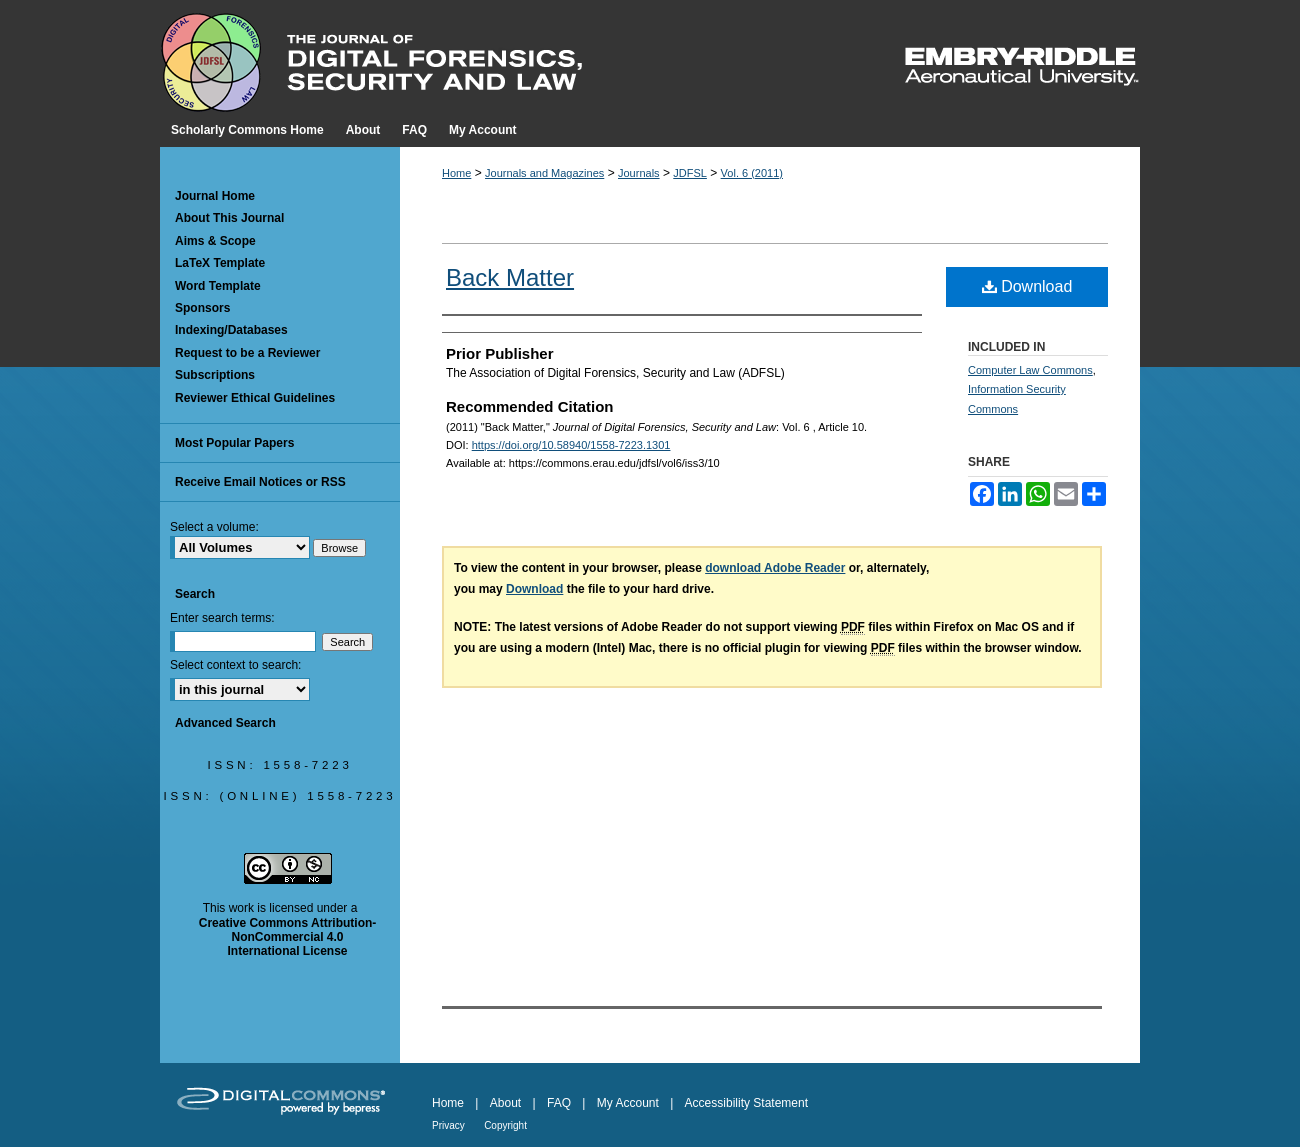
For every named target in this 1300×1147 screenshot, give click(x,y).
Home (456, 173)
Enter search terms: (222, 618)
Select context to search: (235, 665)
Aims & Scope (215, 241)
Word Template (218, 286)
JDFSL (690, 173)
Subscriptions (215, 375)
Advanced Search (225, 723)
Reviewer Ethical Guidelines (255, 398)
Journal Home (215, 196)
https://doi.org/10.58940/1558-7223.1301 (571, 445)
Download (1027, 286)
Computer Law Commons (1030, 370)
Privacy (448, 1125)
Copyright (505, 1125)
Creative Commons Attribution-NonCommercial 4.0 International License (288, 937)
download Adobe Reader (775, 568)
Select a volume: (214, 527)
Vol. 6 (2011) (752, 173)
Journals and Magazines (544, 173)
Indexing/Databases (231, 330)
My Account (628, 1103)
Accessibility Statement (746, 1103)
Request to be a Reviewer (247, 353)
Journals (639, 173)
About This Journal (229, 218)
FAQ (559, 1103)
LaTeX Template (220, 263)
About (505, 1103)
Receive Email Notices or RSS (260, 482)
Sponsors (202, 308)
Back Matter (510, 277)
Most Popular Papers (234, 443)
